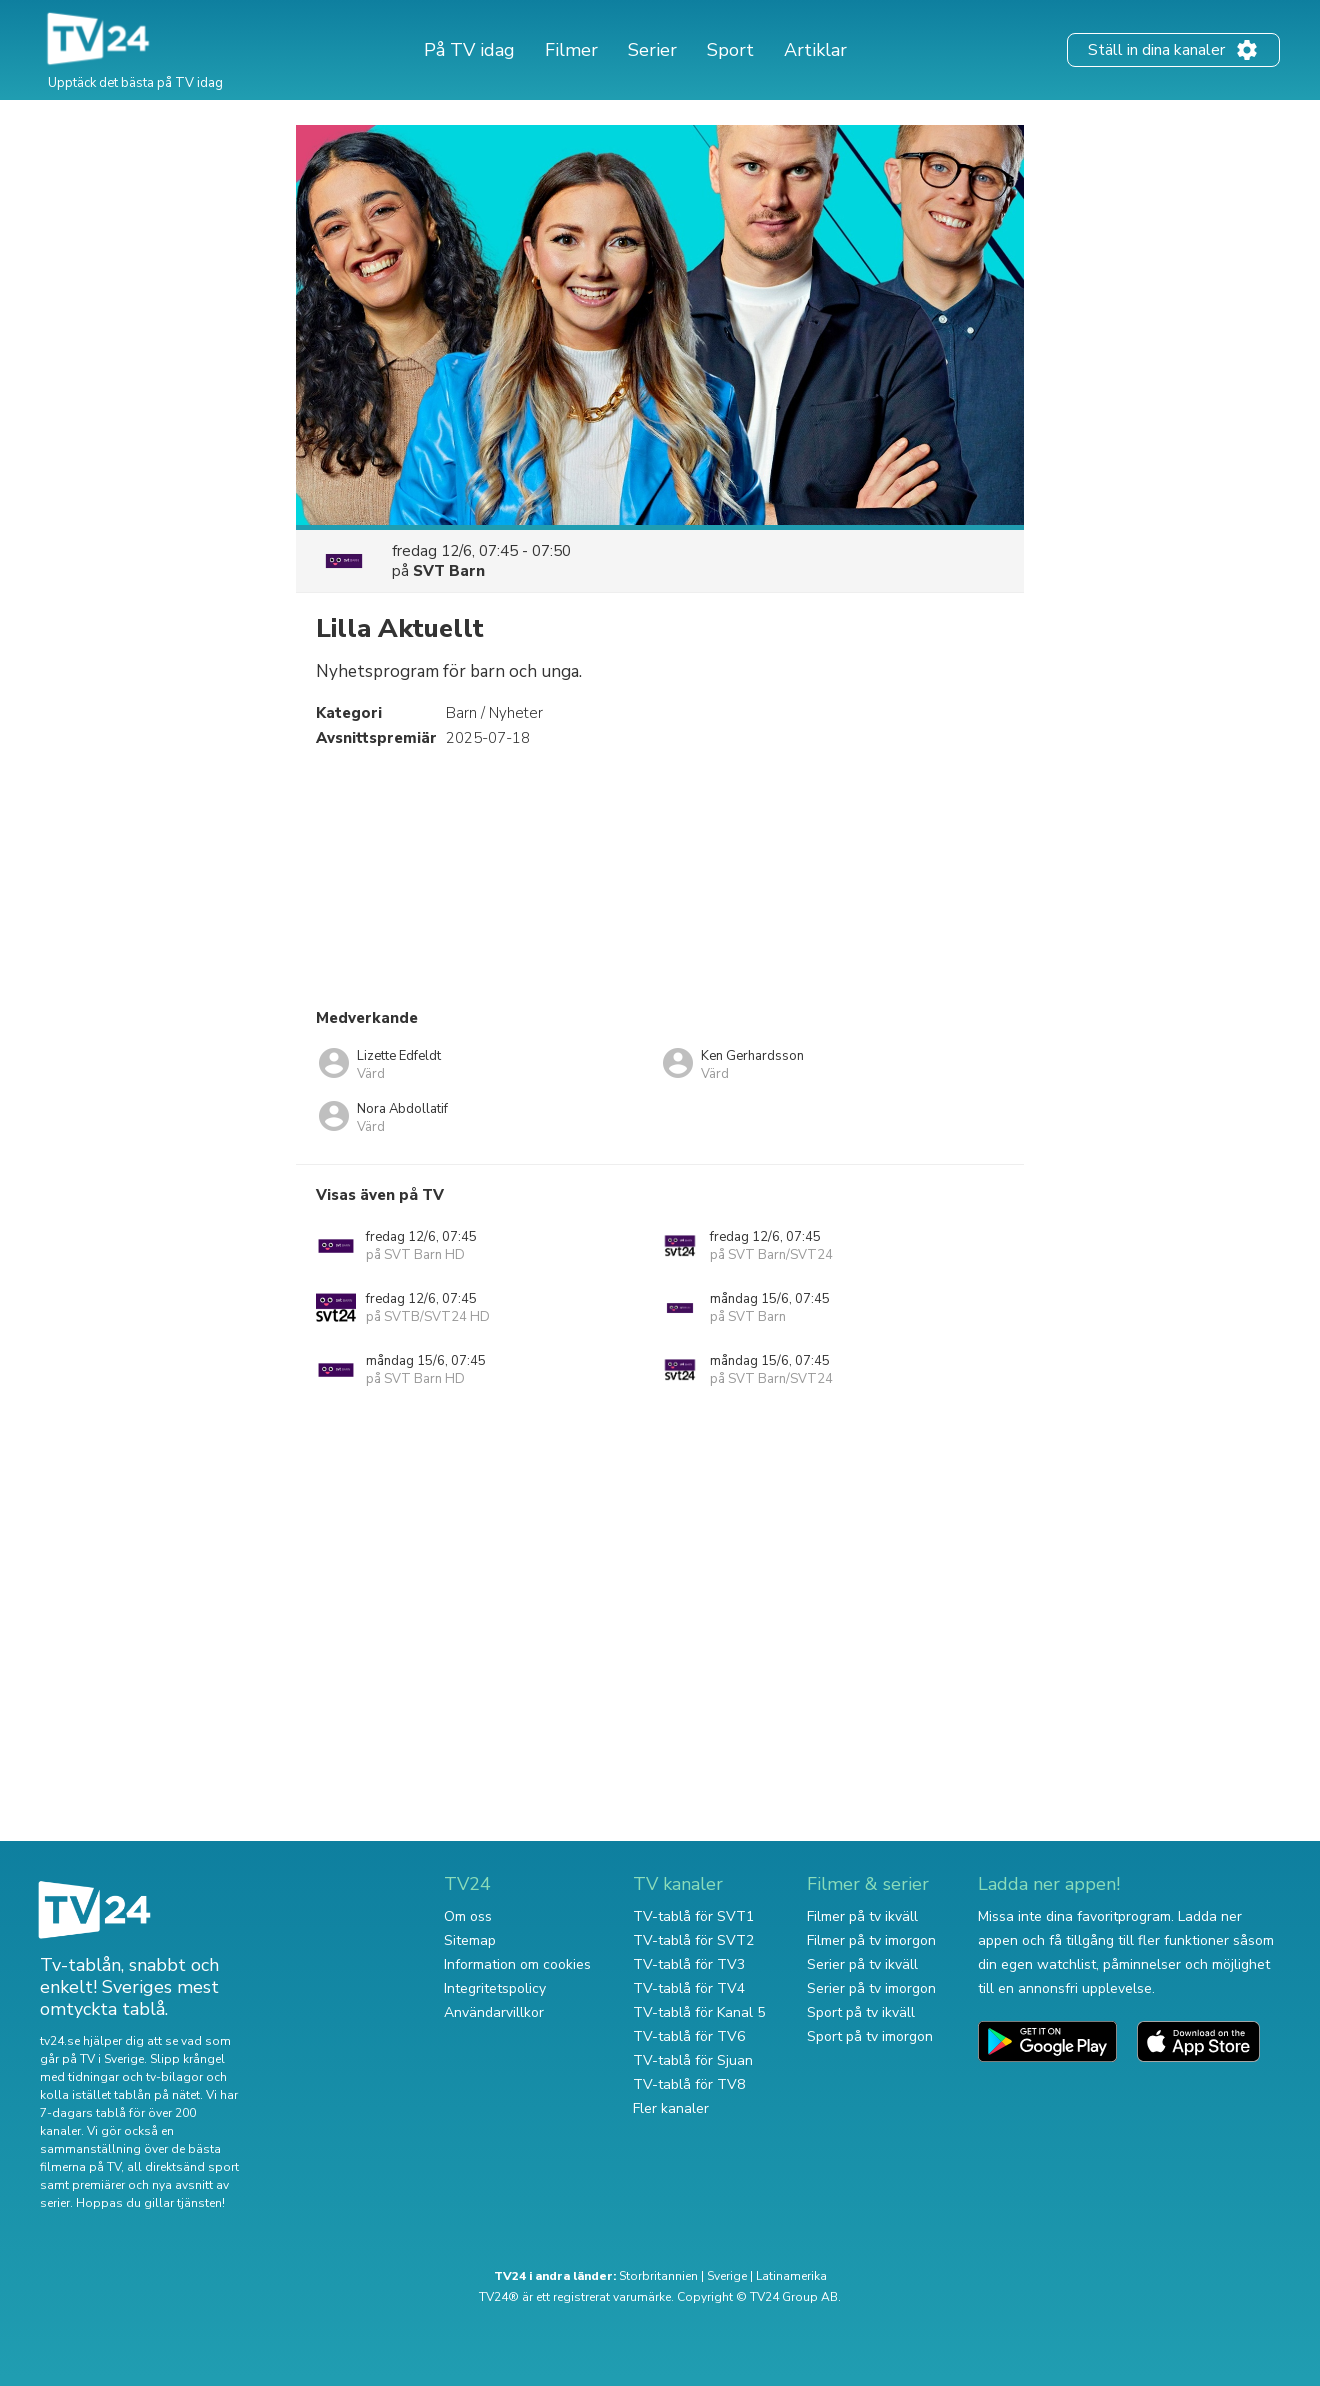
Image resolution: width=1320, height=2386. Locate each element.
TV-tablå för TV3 (689, 1964)
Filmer (571, 50)
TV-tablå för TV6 (689, 2036)
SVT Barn (449, 571)
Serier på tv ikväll (862, 1964)
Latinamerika (791, 2276)
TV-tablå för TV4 (689, 1988)
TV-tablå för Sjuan (693, 2060)
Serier (652, 50)
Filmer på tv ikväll (862, 1916)
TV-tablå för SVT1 (693, 1916)
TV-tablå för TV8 (689, 2084)
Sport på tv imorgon (870, 2036)
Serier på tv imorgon (871, 1988)
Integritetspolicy (495, 1988)
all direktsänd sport (183, 2167)
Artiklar (815, 50)
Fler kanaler (671, 2108)
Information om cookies (517, 1964)
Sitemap (470, 1940)
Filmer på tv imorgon (871, 1940)
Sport (730, 50)
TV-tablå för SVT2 (693, 1940)
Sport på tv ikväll (861, 2012)
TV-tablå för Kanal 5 (699, 2012)
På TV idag (469, 50)
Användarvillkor (494, 2012)
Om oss (468, 1916)
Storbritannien (658, 2276)
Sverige (727, 2276)
